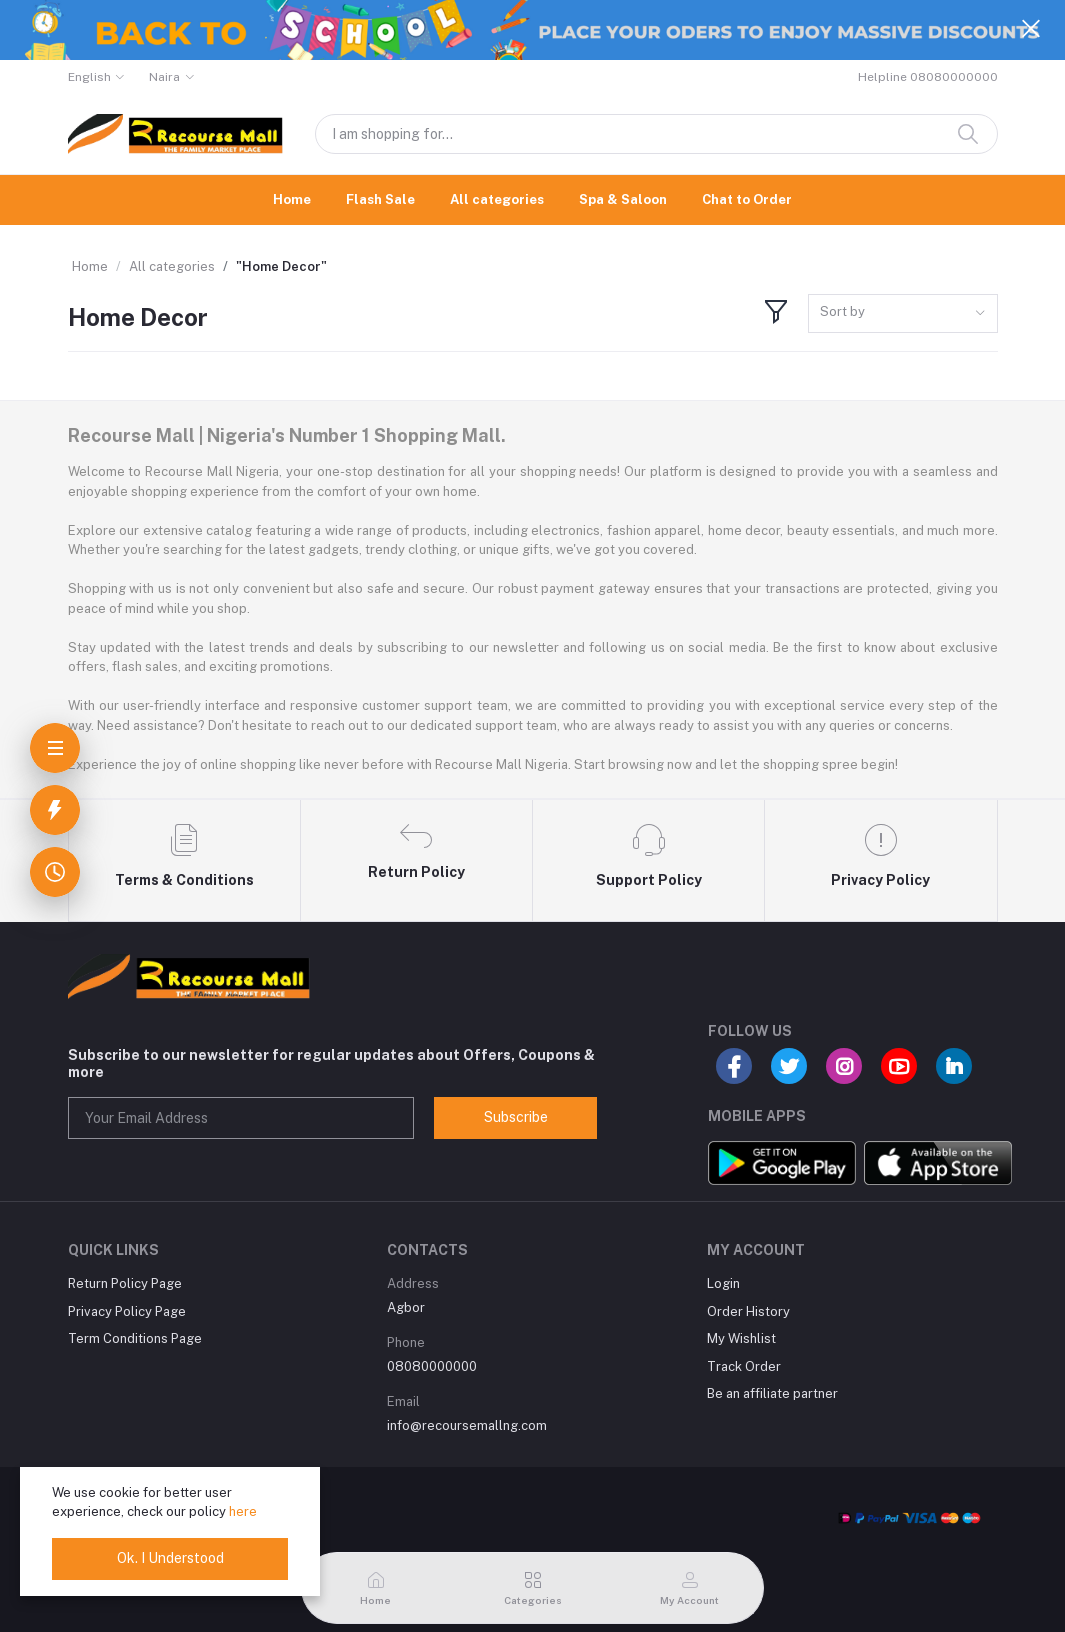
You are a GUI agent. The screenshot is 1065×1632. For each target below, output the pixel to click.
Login (723, 1283)
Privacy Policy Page (127, 1311)
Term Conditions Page (135, 1338)
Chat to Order (747, 199)
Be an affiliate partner (772, 1393)
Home (292, 199)
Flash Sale (380, 199)
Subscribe (516, 1117)
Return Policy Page (125, 1283)
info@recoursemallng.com (467, 1425)
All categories (497, 199)
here (243, 1511)
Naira (164, 77)
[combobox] (903, 313)
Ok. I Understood (170, 1558)
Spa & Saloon (623, 199)
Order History (748, 1311)
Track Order (744, 1366)
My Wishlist (741, 1338)
